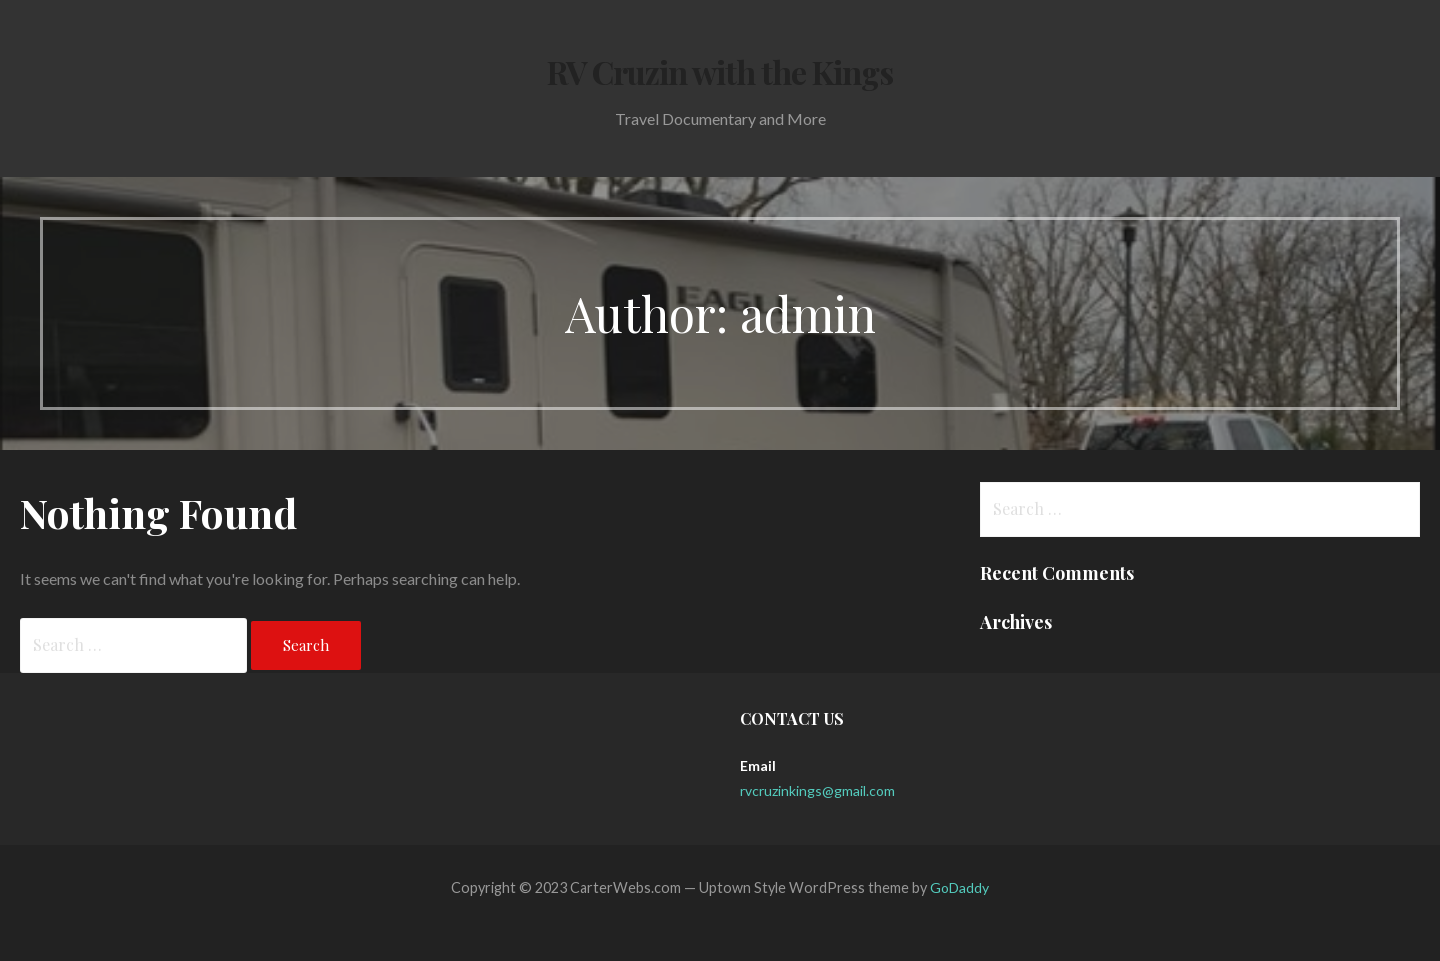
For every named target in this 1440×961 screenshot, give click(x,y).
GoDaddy (959, 887)
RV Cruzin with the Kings (720, 71)
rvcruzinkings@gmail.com (817, 790)
